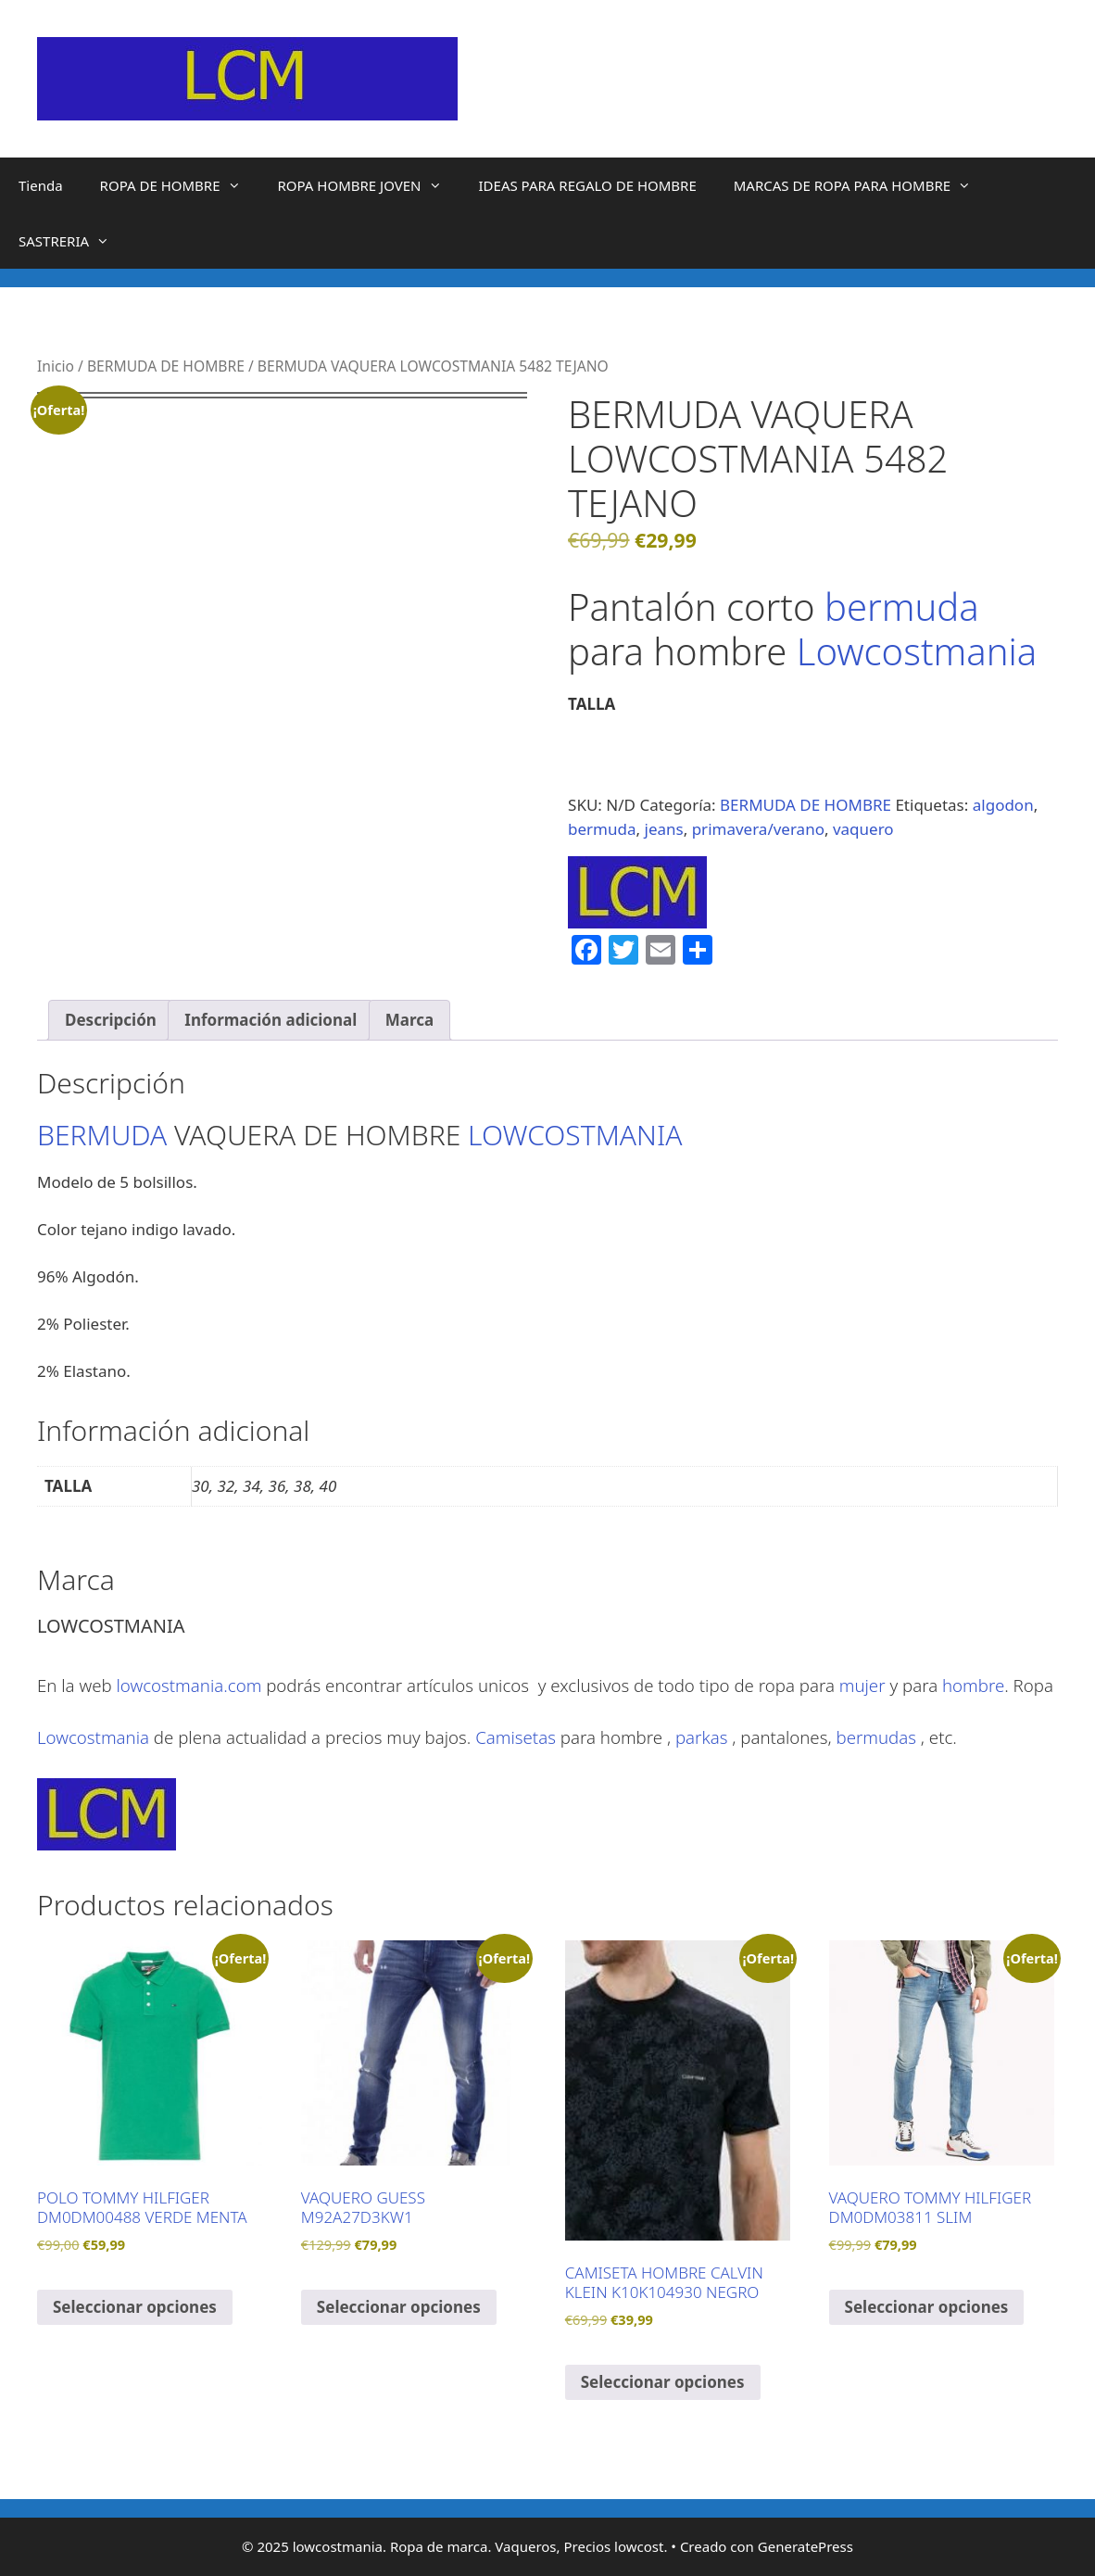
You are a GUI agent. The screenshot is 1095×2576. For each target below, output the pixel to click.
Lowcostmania (917, 650)
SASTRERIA (73, 241)
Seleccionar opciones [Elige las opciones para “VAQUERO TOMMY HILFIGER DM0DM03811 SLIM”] (927, 2306)
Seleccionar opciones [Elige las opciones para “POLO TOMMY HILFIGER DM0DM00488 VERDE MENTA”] (135, 2306)
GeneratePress (805, 2546)
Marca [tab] (409, 1019)
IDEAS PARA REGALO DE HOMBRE (588, 185)
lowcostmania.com (188, 1685)
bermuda (901, 606)
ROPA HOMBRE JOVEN (369, 185)
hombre (973, 1685)
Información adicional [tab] (270, 1019)
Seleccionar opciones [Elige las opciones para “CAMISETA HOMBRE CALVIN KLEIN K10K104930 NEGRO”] (663, 2382)
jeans (664, 829)
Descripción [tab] (111, 1019)
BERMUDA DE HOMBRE (166, 366)
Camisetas (515, 1737)
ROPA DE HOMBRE (179, 185)
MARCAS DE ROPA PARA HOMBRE (861, 185)
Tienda (41, 185)
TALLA (591, 703)
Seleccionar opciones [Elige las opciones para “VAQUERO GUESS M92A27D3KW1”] (399, 2306)
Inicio (55, 366)
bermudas (876, 1737)
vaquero (863, 829)
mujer (862, 1685)
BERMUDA (102, 1135)
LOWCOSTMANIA (575, 1135)
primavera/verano (758, 829)
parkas (701, 1737)
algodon (1003, 804)
